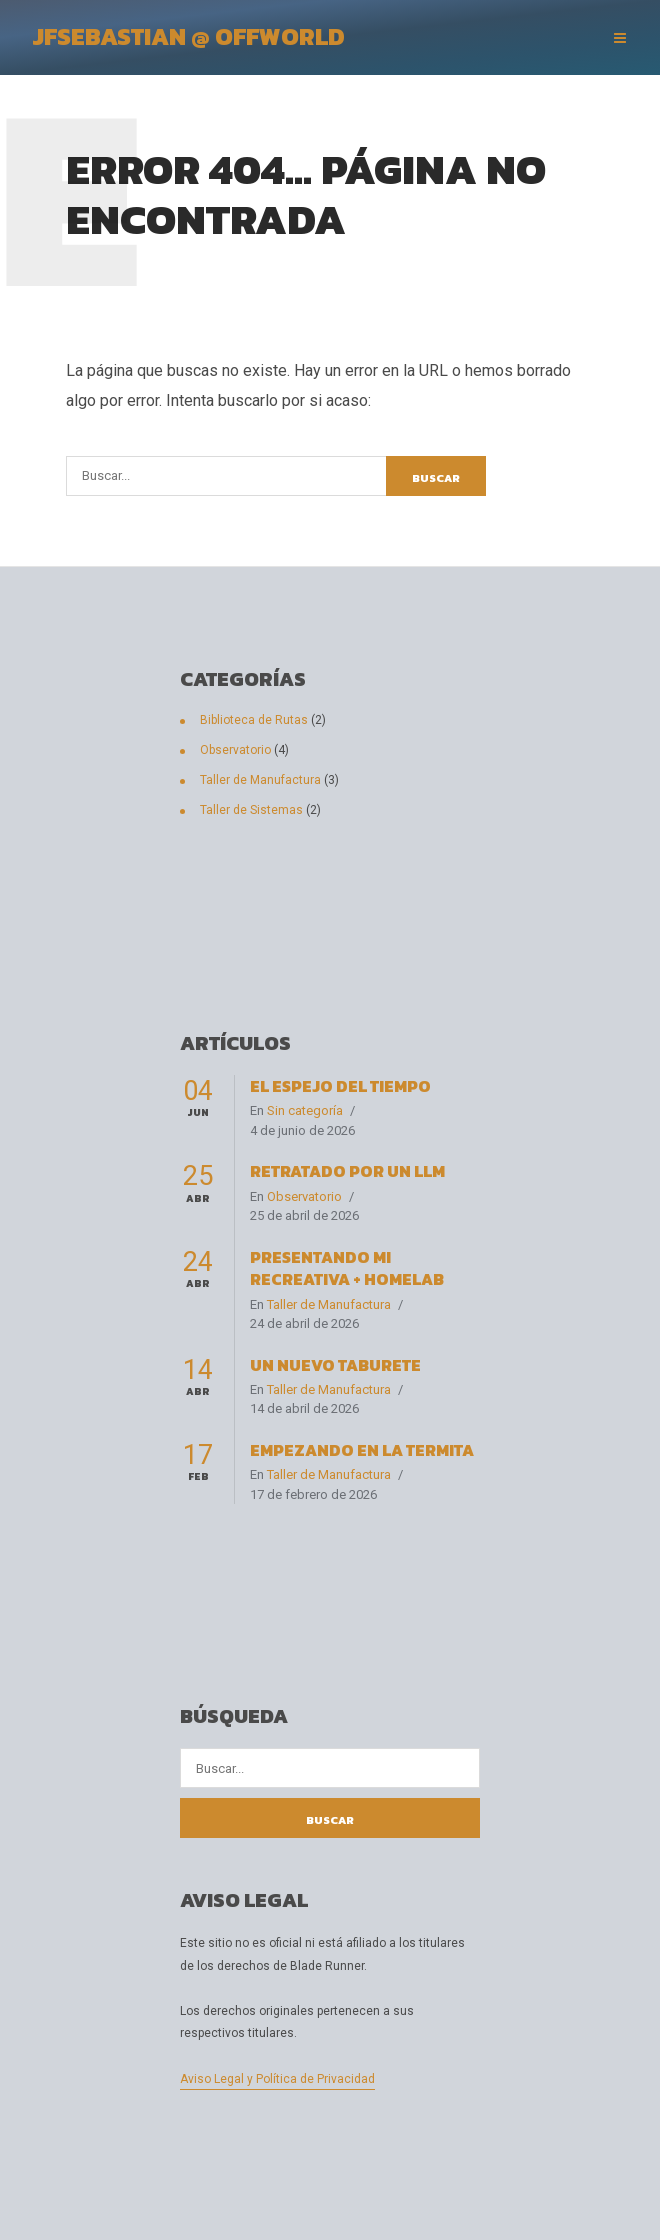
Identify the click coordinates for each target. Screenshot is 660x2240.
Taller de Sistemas (251, 810)
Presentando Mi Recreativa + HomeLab (347, 1268)
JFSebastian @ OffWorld (189, 36)
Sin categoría (305, 1110)
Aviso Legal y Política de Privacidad (277, 2079)
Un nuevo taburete (335, 1365)
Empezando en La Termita (362, 1450)
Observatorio (235, 750)
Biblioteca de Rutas (254, 720)
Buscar (436, 478)
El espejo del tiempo (340, 1086)
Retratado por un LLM (347, 1171)
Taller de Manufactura (260, 780)
